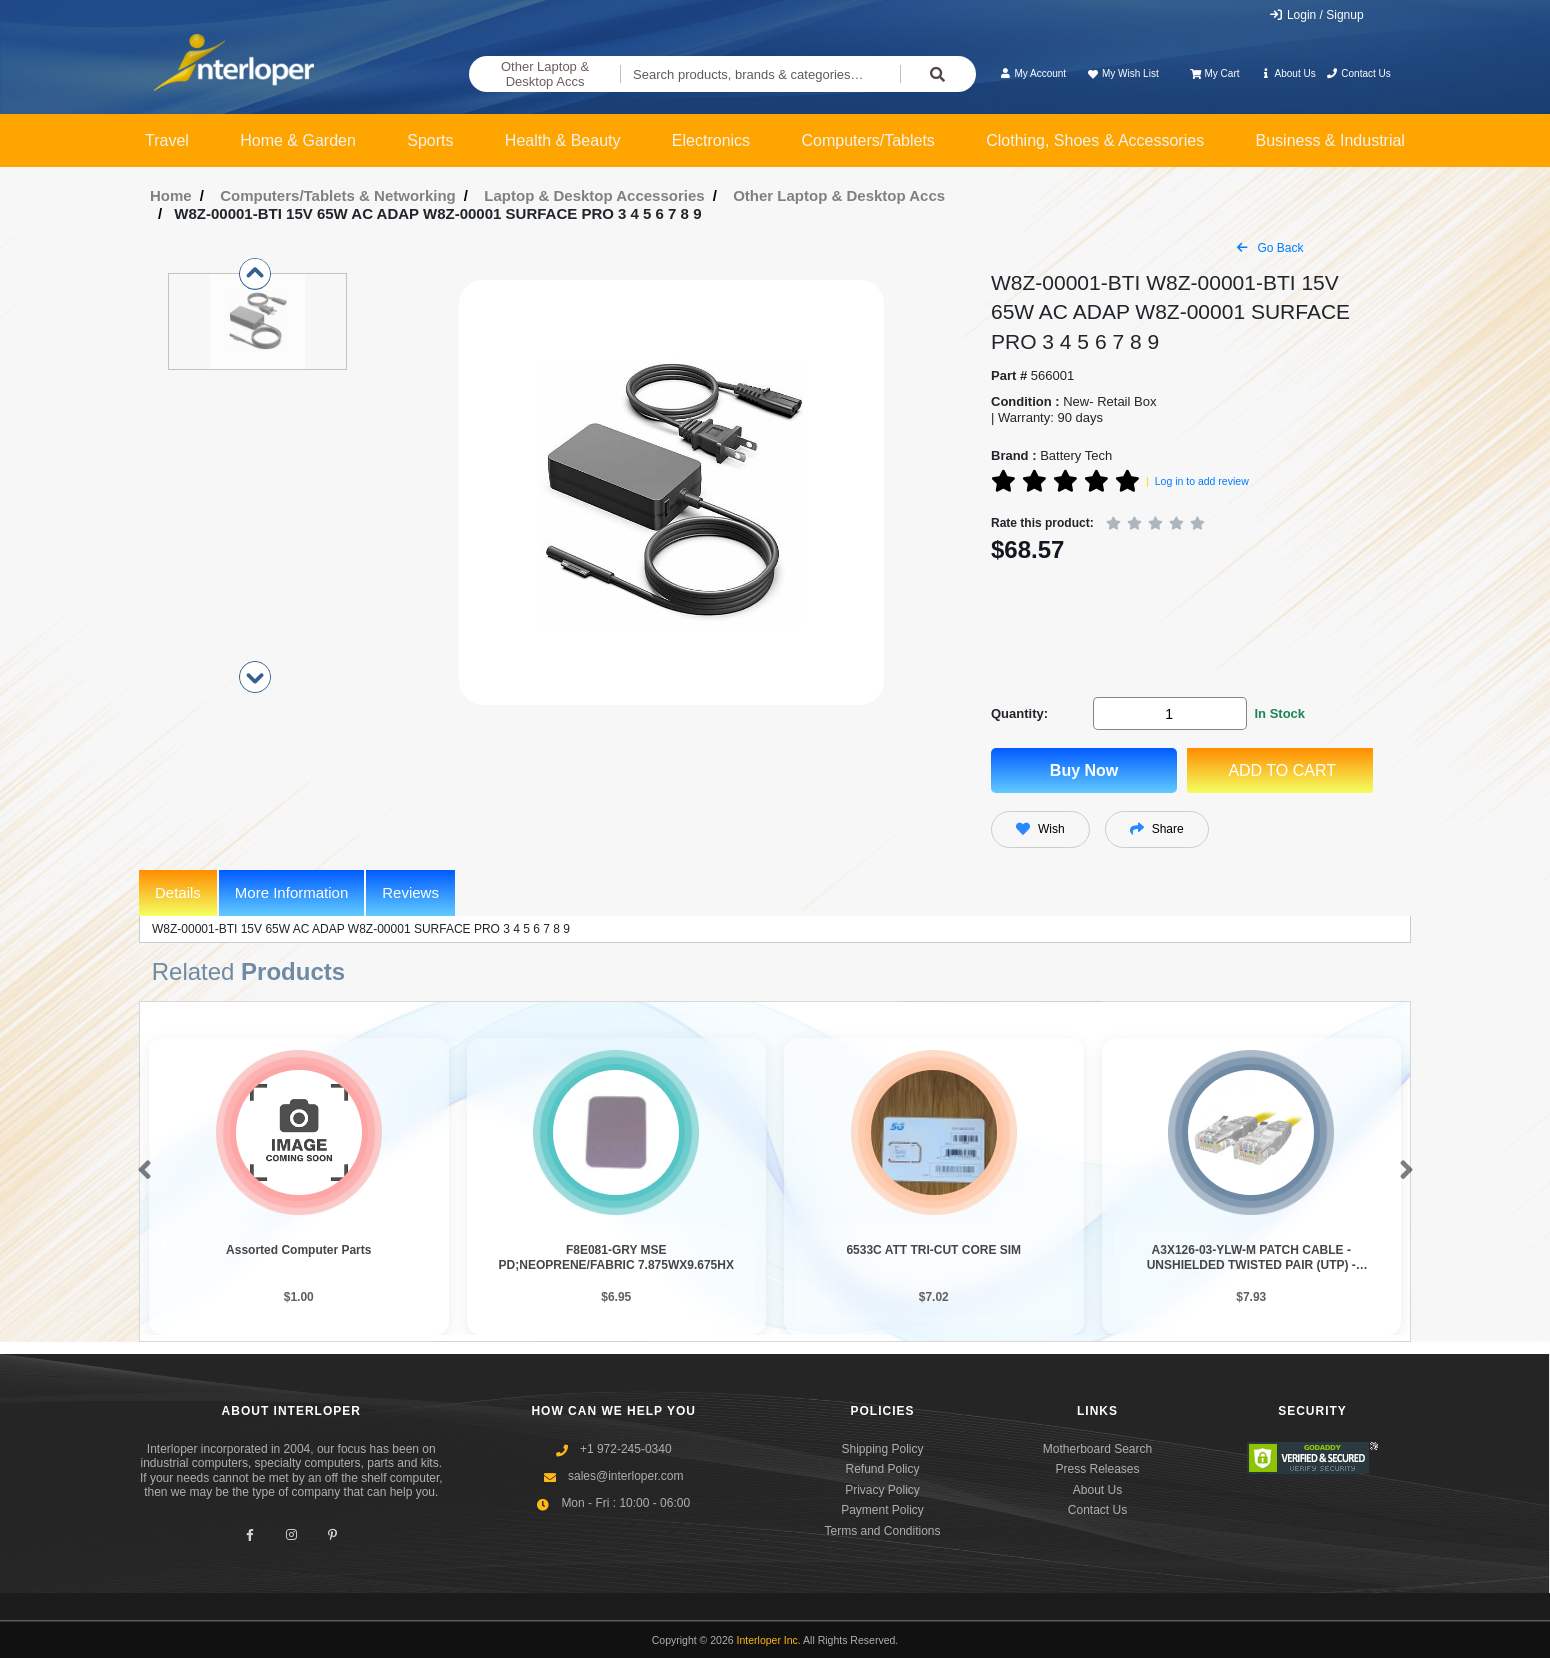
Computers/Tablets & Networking (338, 195)
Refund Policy (882, 1469)
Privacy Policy (882, 1490)
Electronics (711, 140)
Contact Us (1358, 73)
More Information (291, 892)
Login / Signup (1316, 15)
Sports (430, 140)
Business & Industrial (1330, 140)
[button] (140, 1171)
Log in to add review (1202, 481)
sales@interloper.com (626, 1476)
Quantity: (1019, 713)
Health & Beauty (563, 140)
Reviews (410, 892)
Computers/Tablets (867, 140)
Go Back (1270, 248)
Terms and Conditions (882, 1531)
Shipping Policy (882, 1449)
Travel (167, 140)
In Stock (1279, 713)
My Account (1032, 73)
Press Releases (1097, 1469)
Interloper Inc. (769, 1640)
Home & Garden (298, 140)
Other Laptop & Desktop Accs (545, 74)
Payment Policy (882, 1510)
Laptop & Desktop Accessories (594, 195)
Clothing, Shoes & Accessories (1095, 140)
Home (171, 195)
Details (178, 892)
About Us (1288, 73)
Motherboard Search (1097, 1449)
